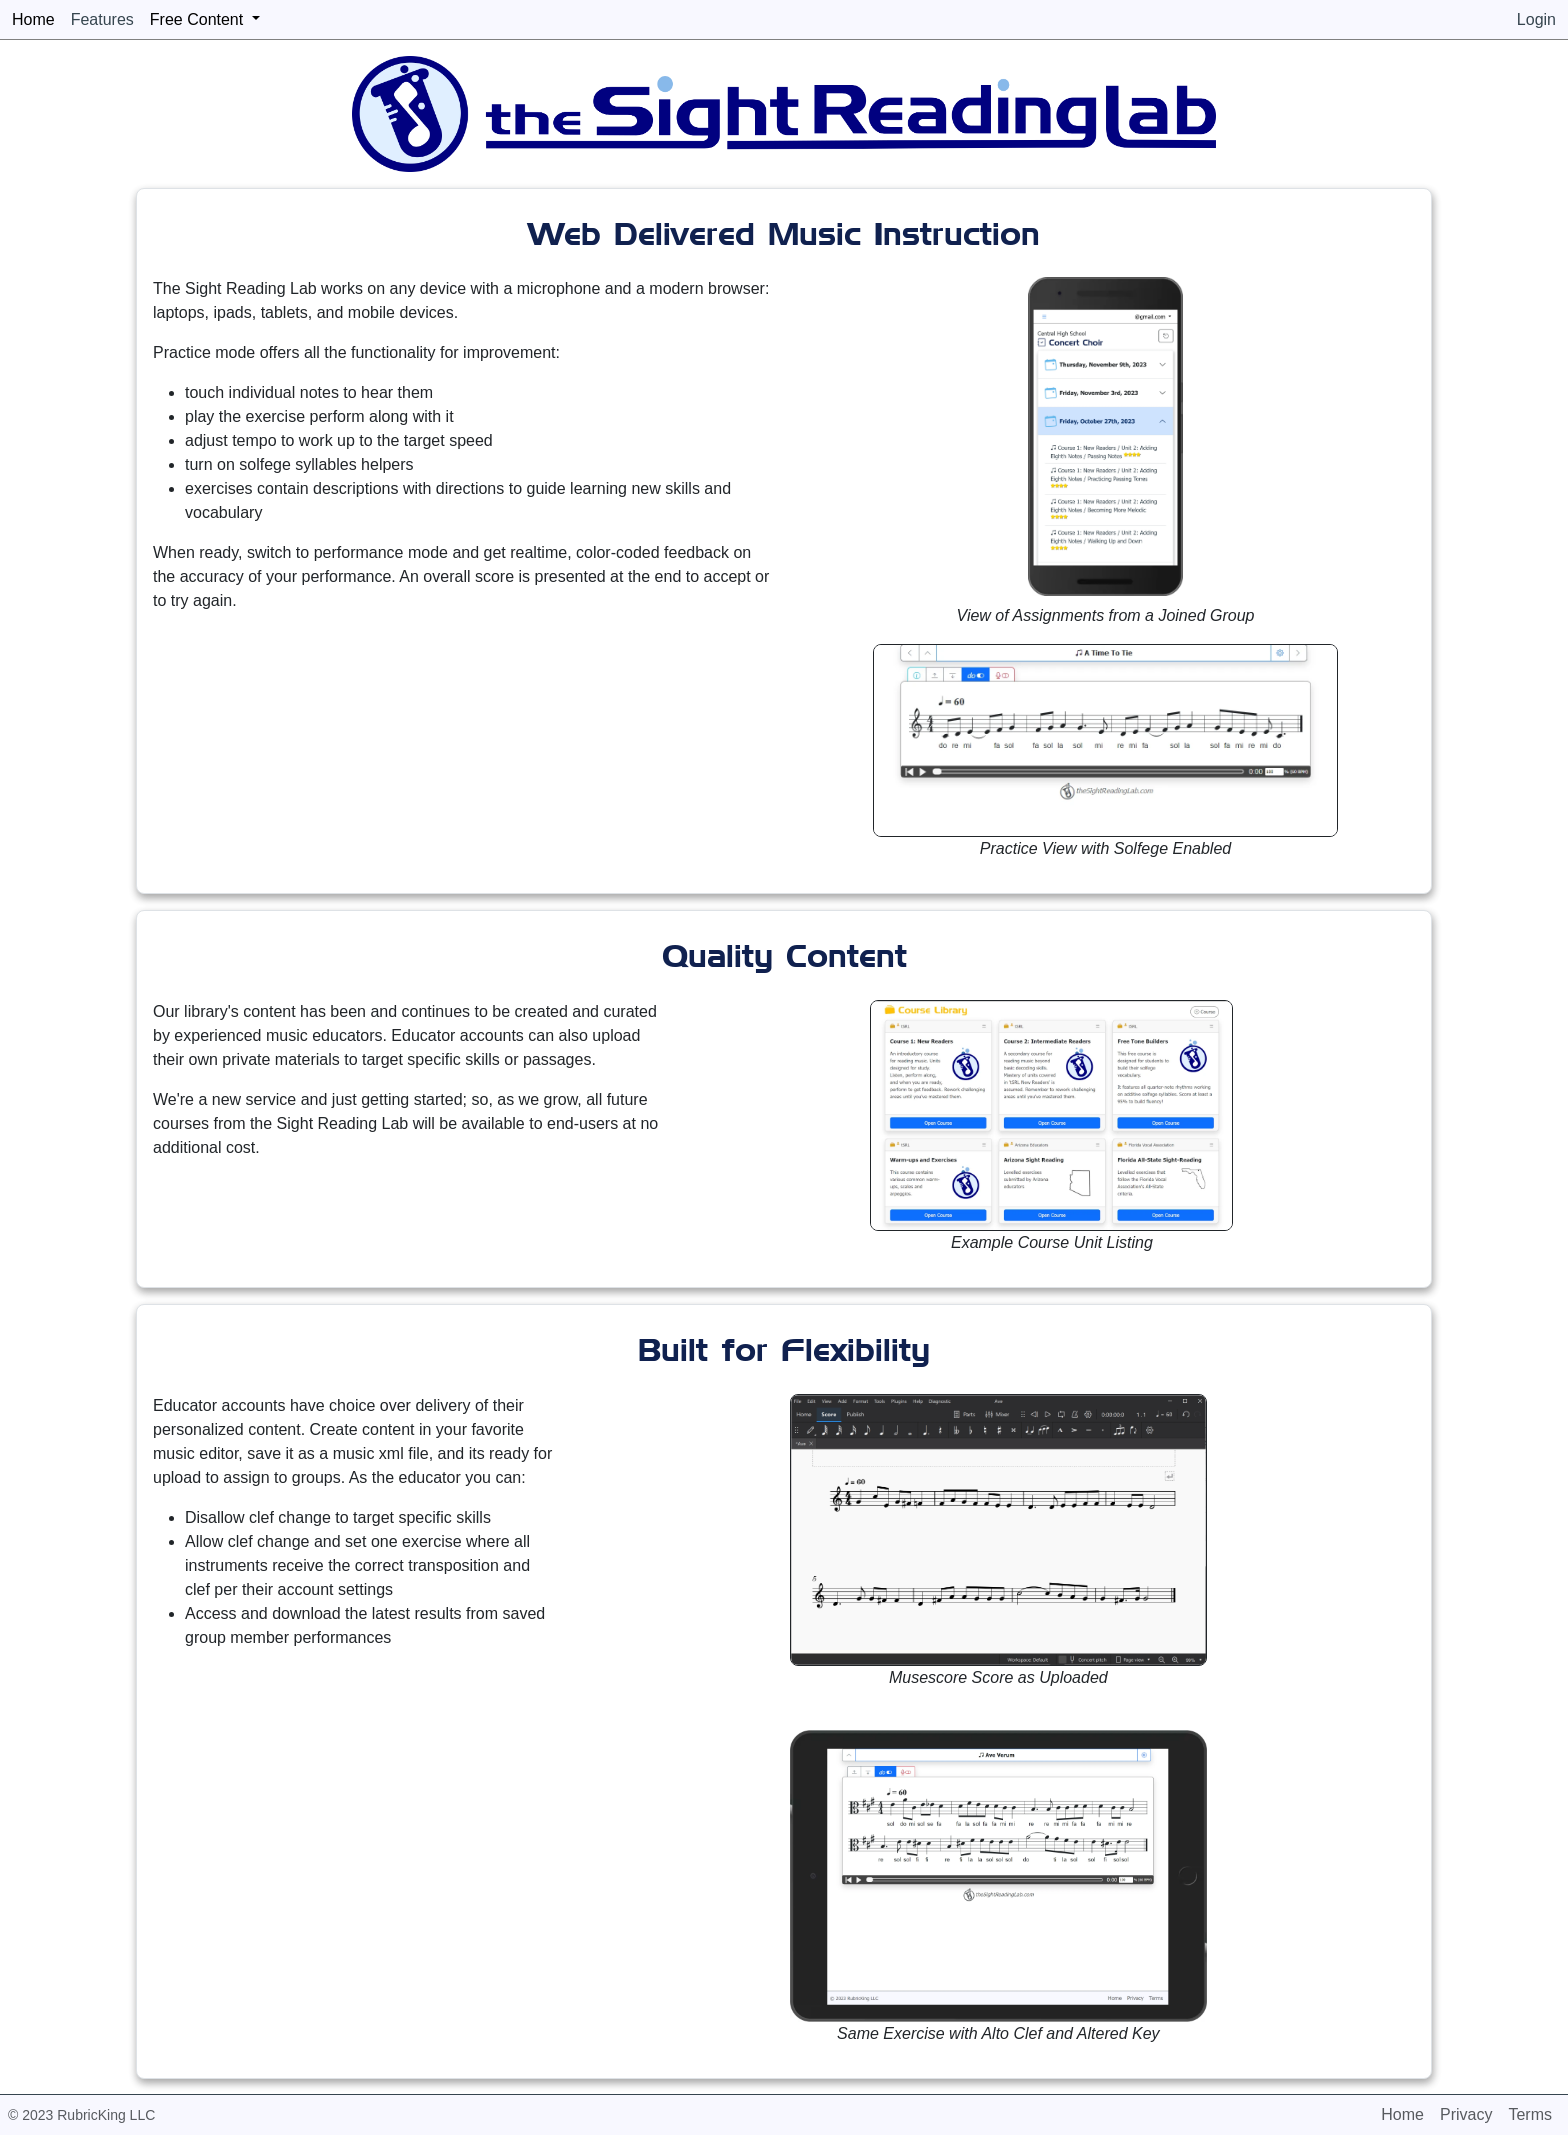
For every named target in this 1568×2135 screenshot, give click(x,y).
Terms (1530, 2114)
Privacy (1466, 2114)
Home (1402, 2114)
